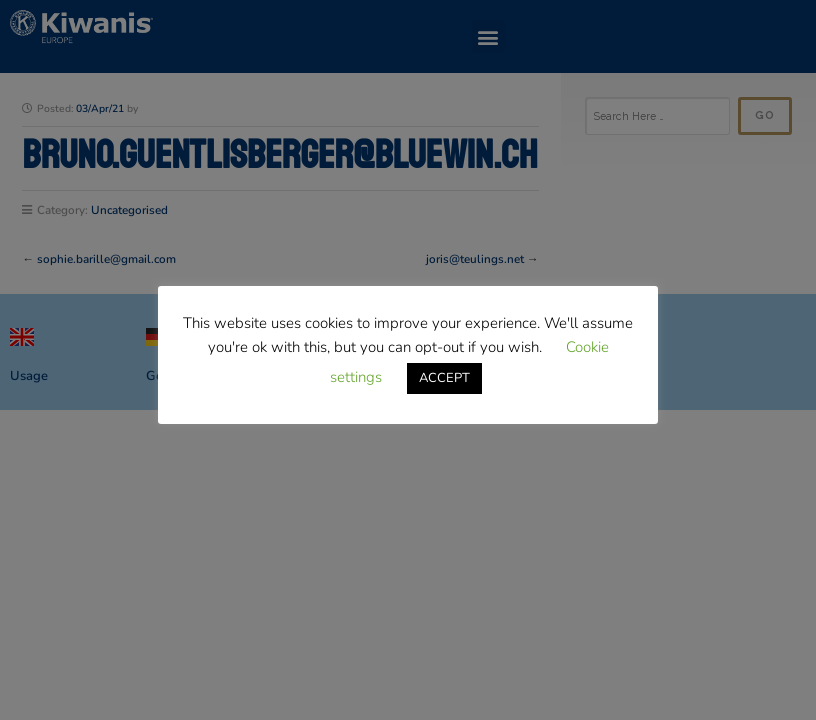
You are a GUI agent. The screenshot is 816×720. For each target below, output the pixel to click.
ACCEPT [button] (444, 378)
